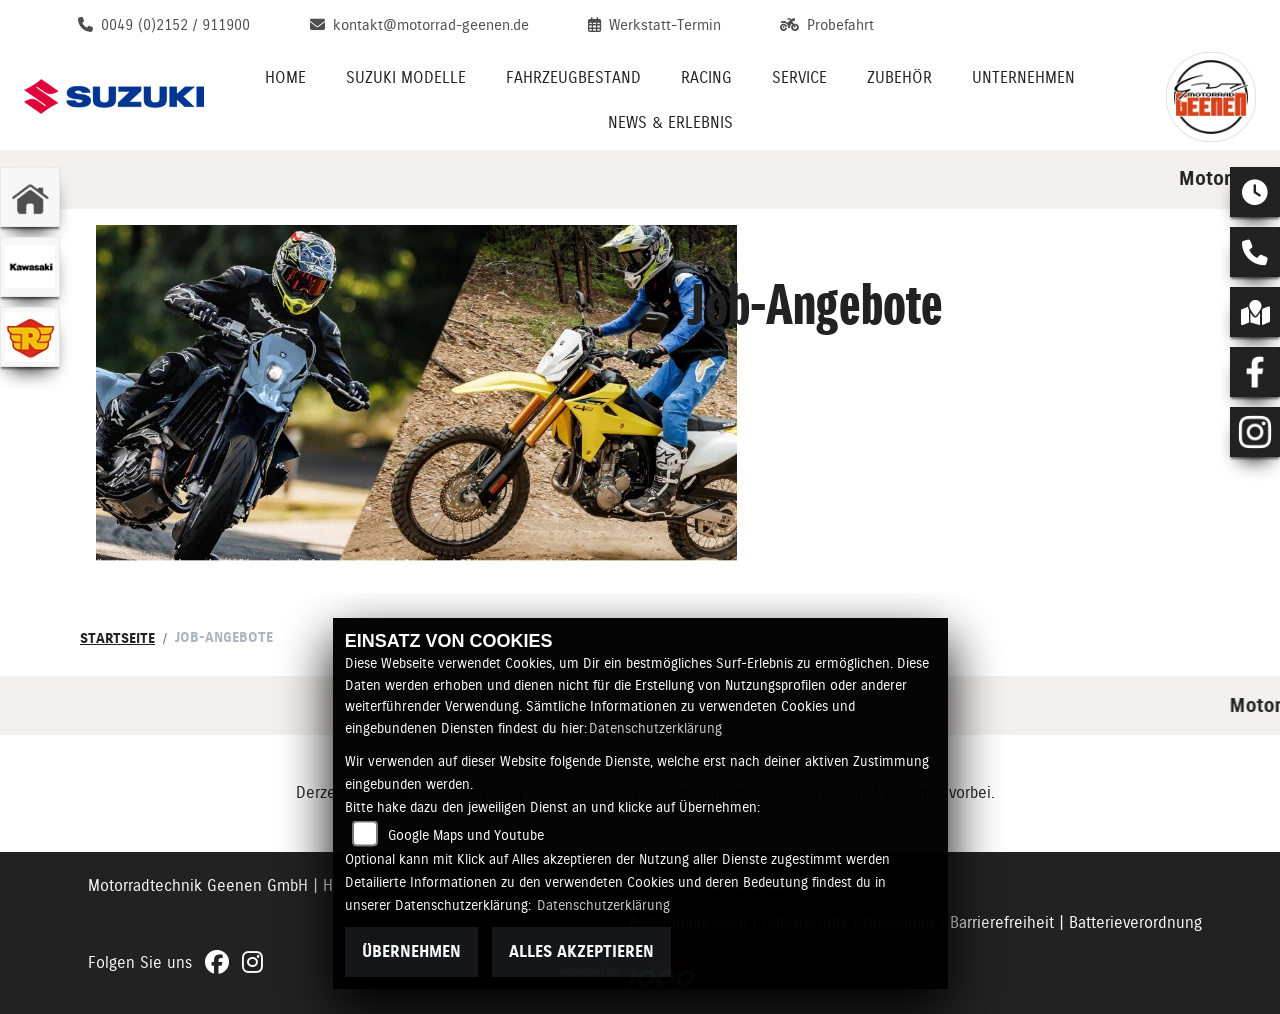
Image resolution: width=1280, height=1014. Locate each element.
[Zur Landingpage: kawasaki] (30, 267)
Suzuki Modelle (406, 77)
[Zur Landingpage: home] (30, 197)
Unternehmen (1023, 77)
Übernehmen (411, 951)
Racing (706, 77)
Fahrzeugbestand (573, 77)
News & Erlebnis (670, 122)
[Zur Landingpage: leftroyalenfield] (30, 337)
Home (285, 77)
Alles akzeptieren (581, 951)
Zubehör (899, 77)
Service (799, 77)
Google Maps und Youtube (466, 835)
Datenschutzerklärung (655, 728)
